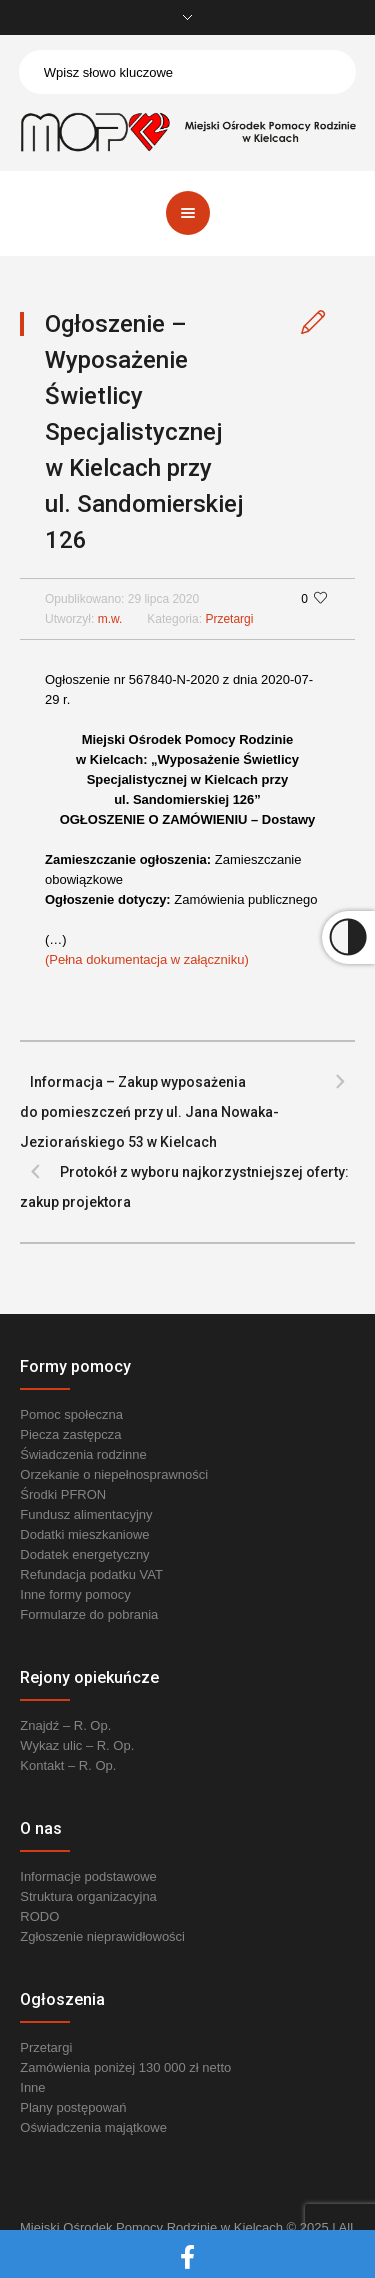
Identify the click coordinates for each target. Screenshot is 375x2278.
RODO (39, 1916)
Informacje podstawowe (88, 1876)
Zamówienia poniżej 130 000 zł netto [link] (125, 2067)
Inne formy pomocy (75, 1594)
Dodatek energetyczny (84, 1554)
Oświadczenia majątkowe (93, 2127)
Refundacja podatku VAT (91, 1574)
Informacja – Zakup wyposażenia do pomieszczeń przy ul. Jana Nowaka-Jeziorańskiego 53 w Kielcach (149, 1112)
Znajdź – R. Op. (65, 1725)
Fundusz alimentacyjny (86, 1514)
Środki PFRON (63, 1494)
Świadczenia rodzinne (83, 1454)
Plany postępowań (73, 2107)
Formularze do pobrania (89, 1614)
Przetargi (229, 619)
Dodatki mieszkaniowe (84, 1534)
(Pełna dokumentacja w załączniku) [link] (147, 959)
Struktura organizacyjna (88, 1896)
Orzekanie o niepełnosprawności (114, 1474)
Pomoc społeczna (71, 1414)
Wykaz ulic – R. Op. (77, 1745)
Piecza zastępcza (70, 1434)
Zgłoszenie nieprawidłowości (102, 1936)
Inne (32, 2087)
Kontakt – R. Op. (68, 1765)
